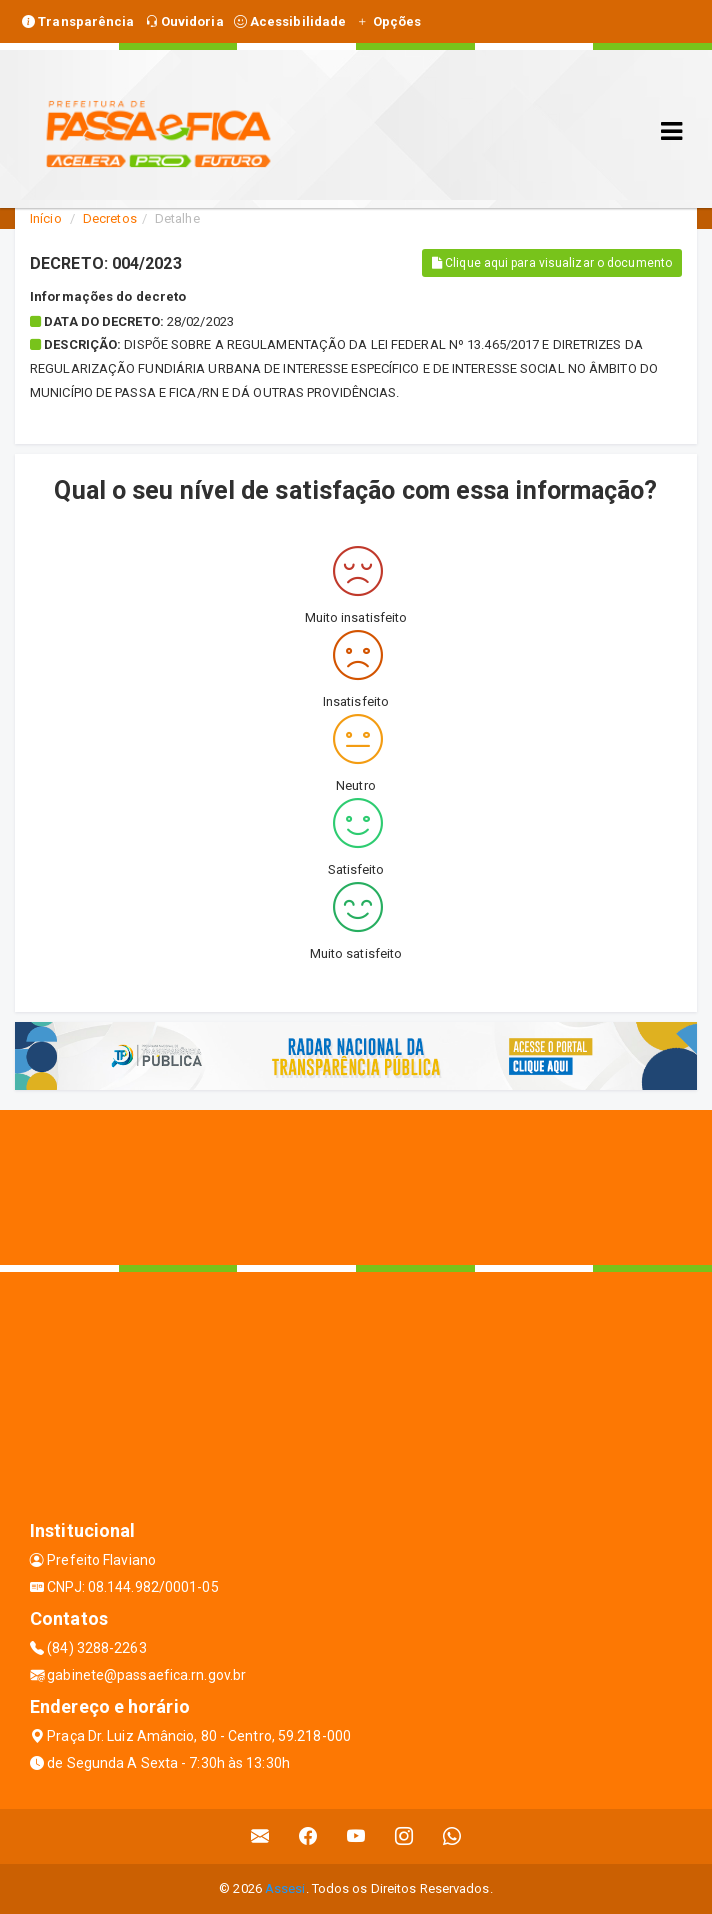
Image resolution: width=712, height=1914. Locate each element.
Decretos (110, 218)
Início (46, 218)
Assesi (285, 1888)
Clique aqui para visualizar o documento (552, 263)
